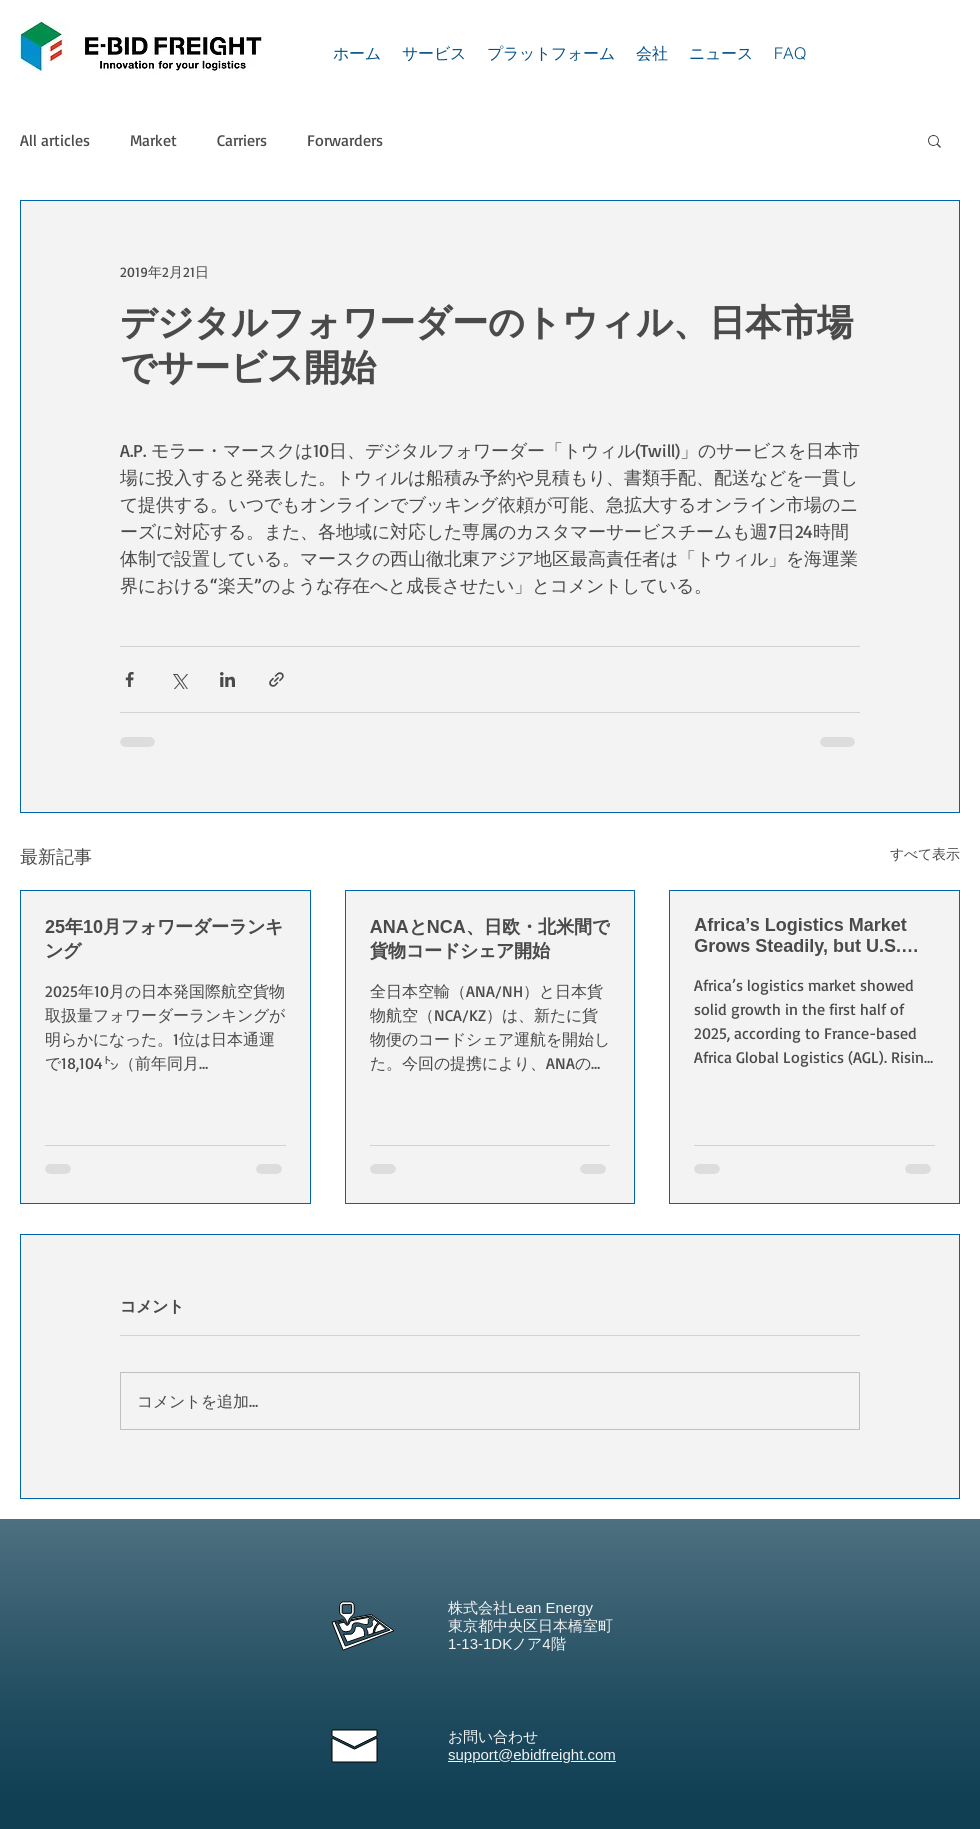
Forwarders (345, 140)
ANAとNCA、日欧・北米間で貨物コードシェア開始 (490, 939)
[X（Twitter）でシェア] (178, 679)
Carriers (242, 140)
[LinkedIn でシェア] (227, 679)
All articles (55, 140)
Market (153, 140)
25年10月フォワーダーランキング (164, 939)
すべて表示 (925, 853)
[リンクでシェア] (276, 679)
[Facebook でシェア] (129, 679)
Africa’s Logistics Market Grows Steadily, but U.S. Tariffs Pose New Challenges (800, 936)
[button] (934, 140)
